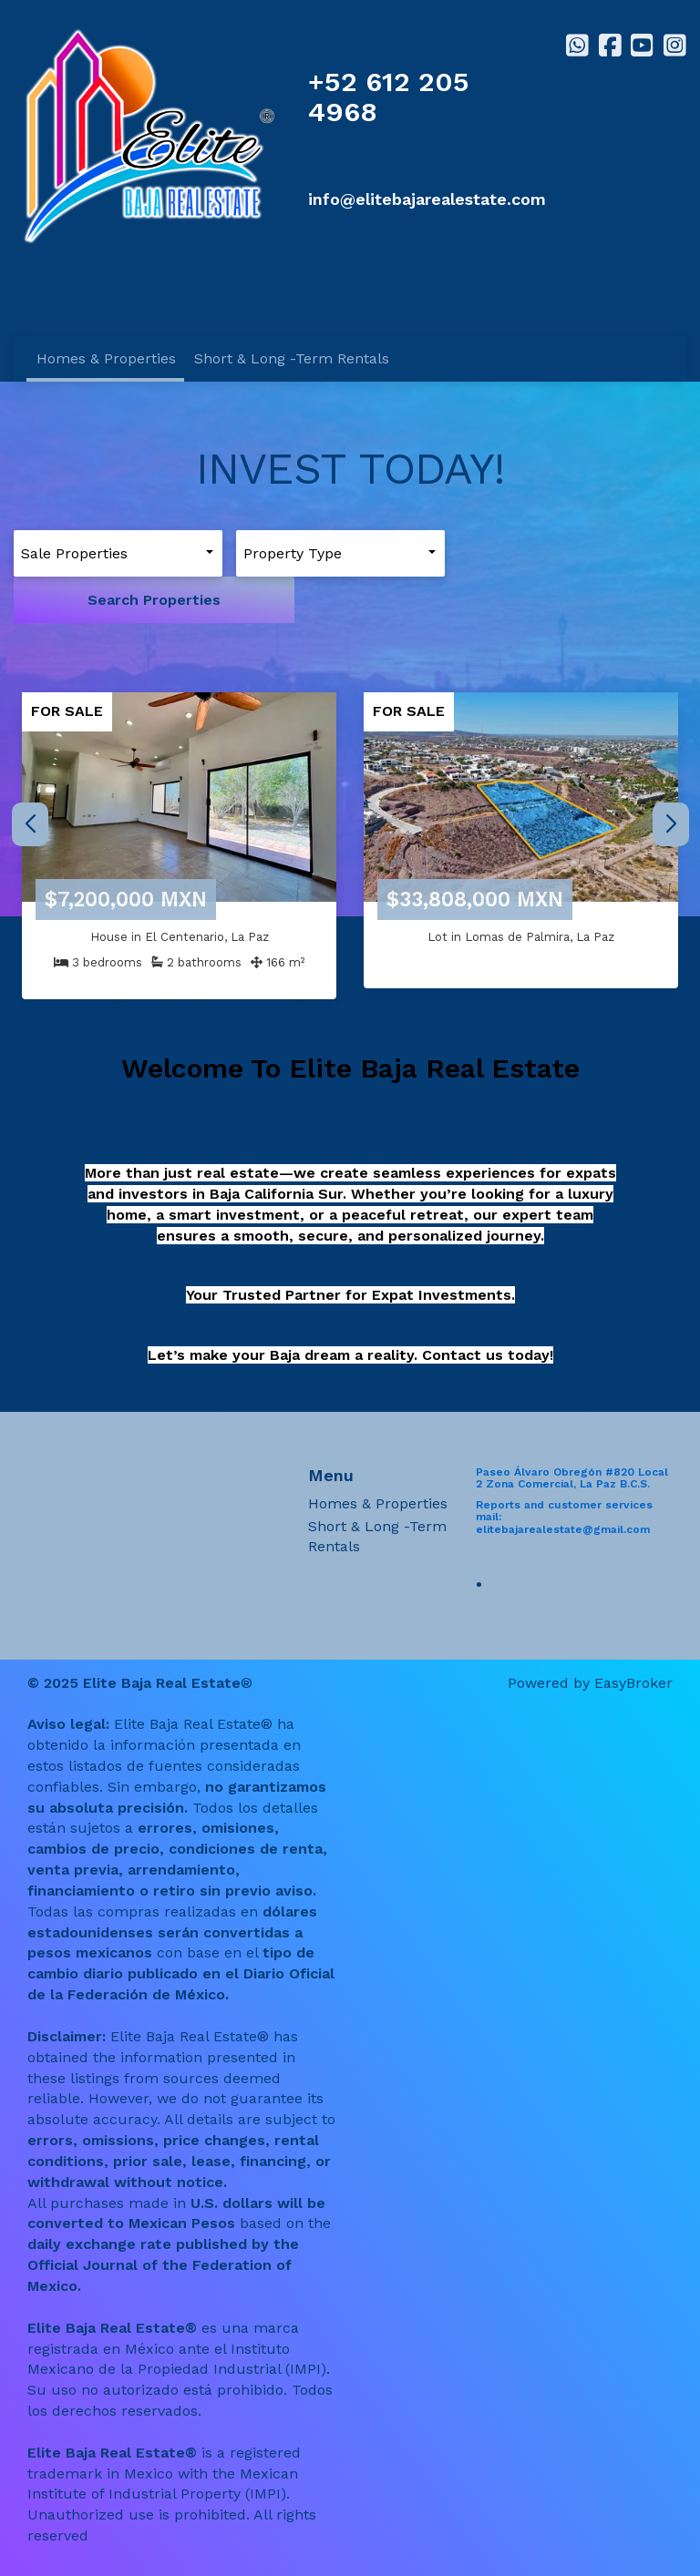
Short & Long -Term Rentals (291, 358)
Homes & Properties (106, 358)
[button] (670, 777)
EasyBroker (633, 1635)
